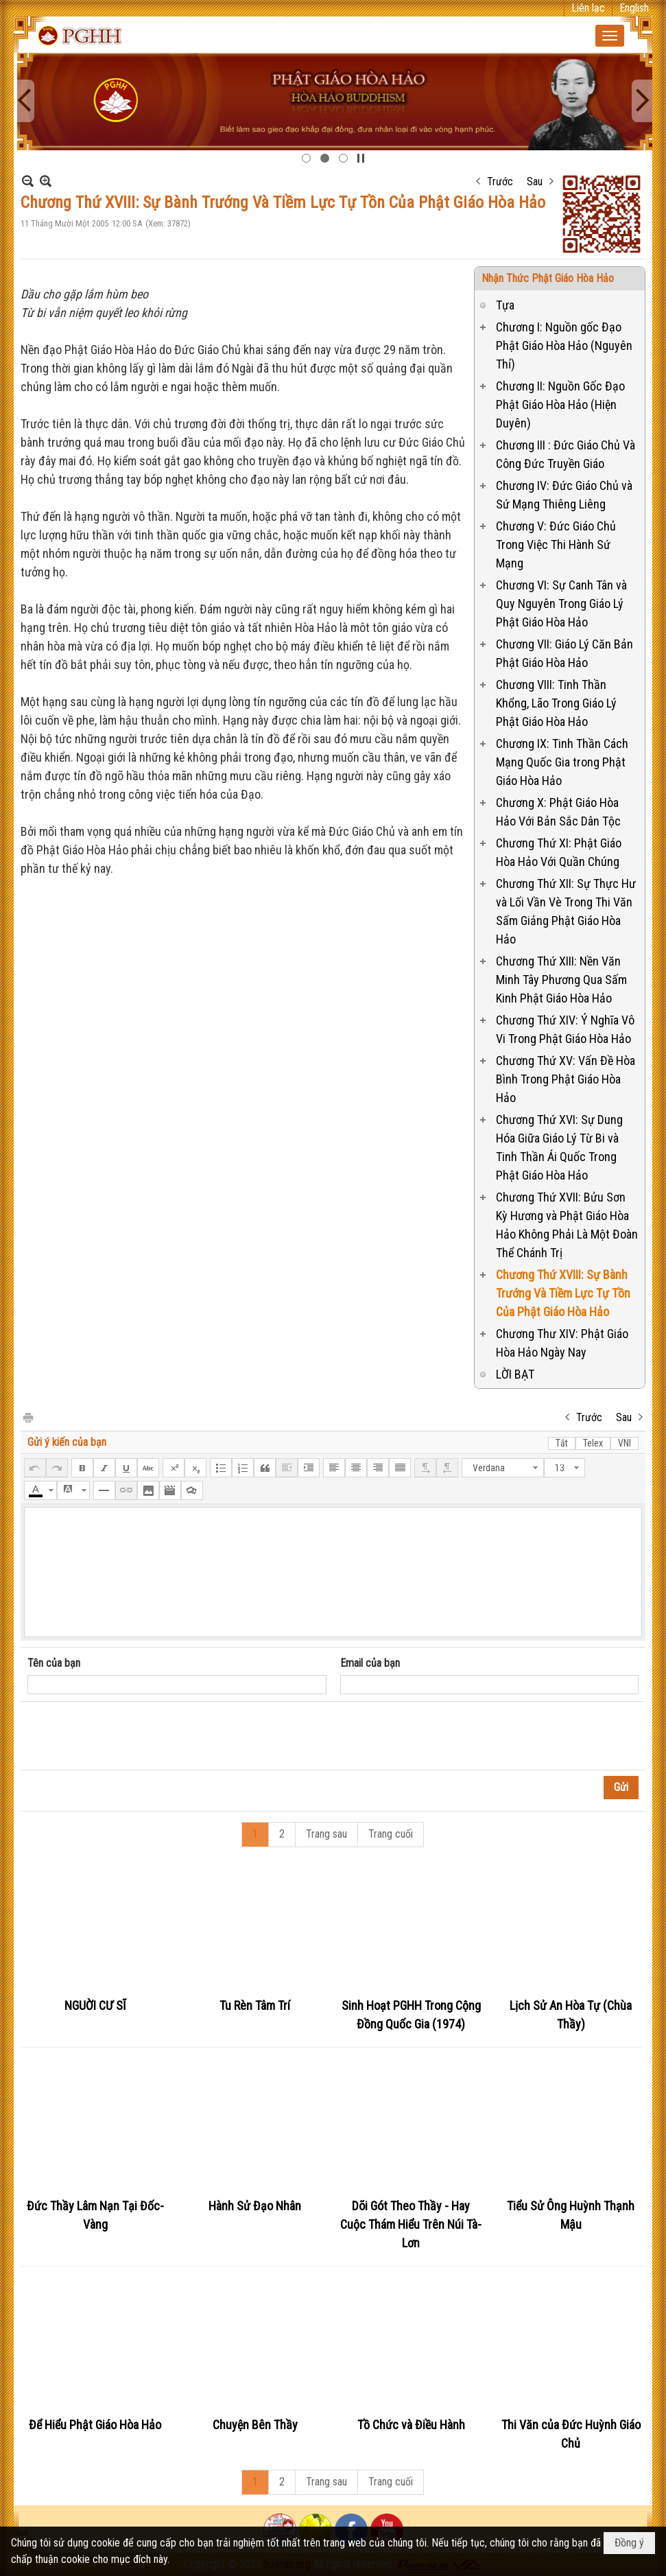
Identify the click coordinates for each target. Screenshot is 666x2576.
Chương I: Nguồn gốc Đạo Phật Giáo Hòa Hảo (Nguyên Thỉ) (564, 345)
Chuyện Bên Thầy (255, 2424)
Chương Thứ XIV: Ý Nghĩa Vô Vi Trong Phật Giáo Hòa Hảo (565, 1029)
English (634, 7)
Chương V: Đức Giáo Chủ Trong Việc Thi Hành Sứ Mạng (556, 544)
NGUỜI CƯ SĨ (95, 2005)
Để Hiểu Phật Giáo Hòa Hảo (95, 2424)
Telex (593, 1443)
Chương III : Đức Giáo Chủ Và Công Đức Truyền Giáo (565, 454)
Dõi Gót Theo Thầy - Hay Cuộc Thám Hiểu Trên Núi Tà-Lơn (410, 2224)
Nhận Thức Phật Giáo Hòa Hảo (547, 278)
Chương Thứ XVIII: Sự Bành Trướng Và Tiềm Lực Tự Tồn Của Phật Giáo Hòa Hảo (563, 1293)
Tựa (505, 305)
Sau (535, 181)
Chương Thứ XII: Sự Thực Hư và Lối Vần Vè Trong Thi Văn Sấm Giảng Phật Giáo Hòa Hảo (566, 911)
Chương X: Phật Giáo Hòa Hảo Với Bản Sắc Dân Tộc (558, 811)
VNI (624, 1443)
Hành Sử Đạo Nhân (255, 2206)
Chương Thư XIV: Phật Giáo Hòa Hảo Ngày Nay (562, 1342)
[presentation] (131, 1736)
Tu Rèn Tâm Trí (254, 2005)
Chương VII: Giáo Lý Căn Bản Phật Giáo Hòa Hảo (564, 653)
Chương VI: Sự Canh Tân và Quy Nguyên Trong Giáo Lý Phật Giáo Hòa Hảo (561, 603)
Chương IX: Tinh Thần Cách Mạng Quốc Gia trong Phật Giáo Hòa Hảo (562, 762)
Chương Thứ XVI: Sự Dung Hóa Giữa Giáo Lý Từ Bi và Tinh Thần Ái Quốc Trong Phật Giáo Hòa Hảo (559, 1147)
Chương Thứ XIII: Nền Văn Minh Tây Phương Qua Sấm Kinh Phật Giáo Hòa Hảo (561, 979)
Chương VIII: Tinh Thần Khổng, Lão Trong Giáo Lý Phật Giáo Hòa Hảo (556, 703)
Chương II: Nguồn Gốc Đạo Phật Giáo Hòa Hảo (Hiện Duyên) (560, 404)
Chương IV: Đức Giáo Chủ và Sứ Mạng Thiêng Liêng (564, 494)
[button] (610, 35)
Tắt (562, 1443)
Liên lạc (588, 7)
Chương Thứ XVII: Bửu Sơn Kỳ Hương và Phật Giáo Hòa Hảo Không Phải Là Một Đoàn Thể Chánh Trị (567, 1225)
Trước (500, 181)
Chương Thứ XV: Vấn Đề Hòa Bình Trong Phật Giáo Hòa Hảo (565, 1079)
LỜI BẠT (515, 1374)
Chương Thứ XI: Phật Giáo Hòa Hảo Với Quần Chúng (558, 852)
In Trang (27, 1416)
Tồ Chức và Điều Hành (411, 2424)
